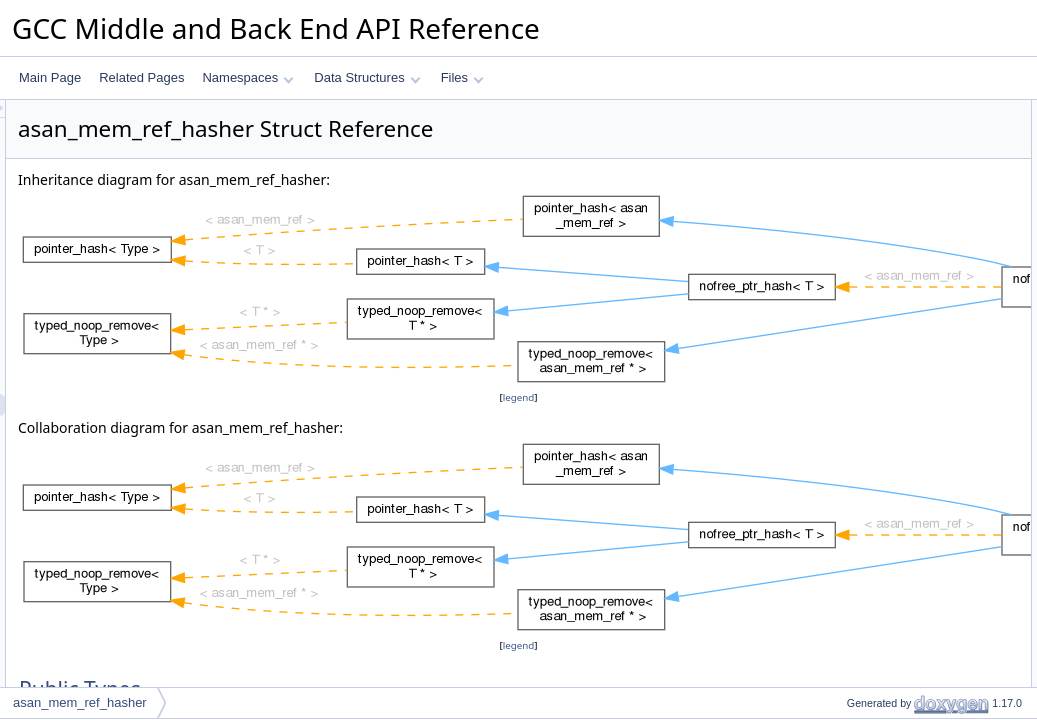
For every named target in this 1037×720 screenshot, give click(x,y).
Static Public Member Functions (898, 177)
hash (843, 199)
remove (850, 375)
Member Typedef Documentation (901, 441)
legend (522, 397)
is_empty (854, 353)
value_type (859, 133)
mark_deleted (866, 287)
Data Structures (367, 77)
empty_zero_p (868, 419)
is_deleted (857, 331)
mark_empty (863, 309)
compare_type (868, 155)
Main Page (50, 77)
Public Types (848, 111)
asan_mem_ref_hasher (80, 702)
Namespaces (247, 77)
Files (462, 77)
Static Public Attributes (873, 397)
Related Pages (141, 77)
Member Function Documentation (902, 507)
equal (844, 221)
